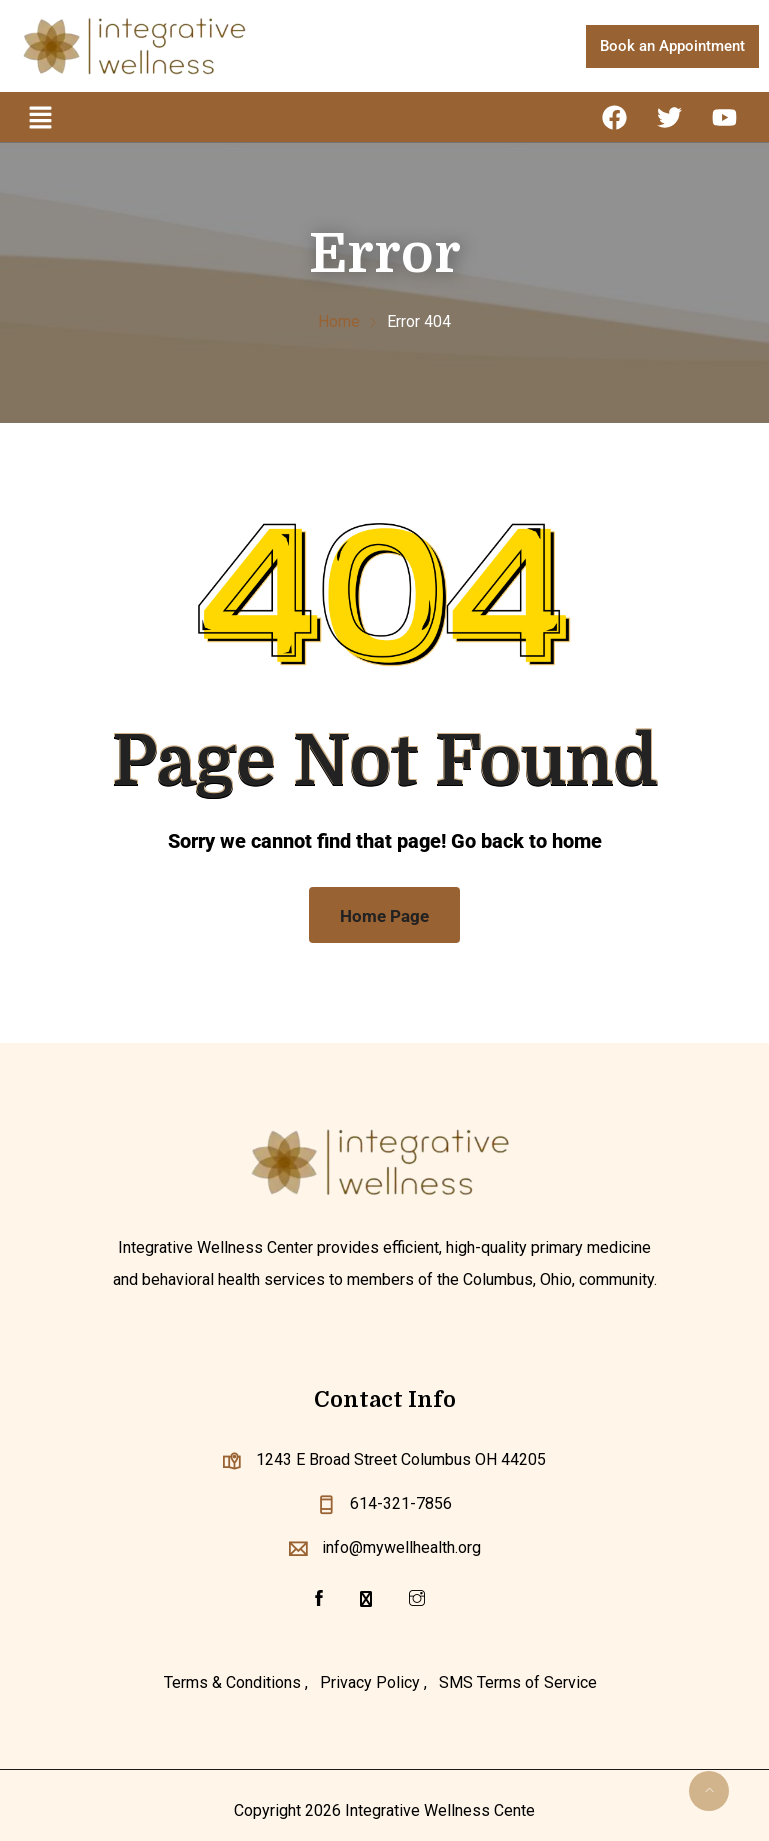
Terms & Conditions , (236, 1682)
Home (339, 321)
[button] (40, 117)
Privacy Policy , (373, 1682)
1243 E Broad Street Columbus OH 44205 (401, 1459)
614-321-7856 (401, 1503)
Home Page (384, 916)
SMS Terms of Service (518, 1682)
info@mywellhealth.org (401, 1547)
